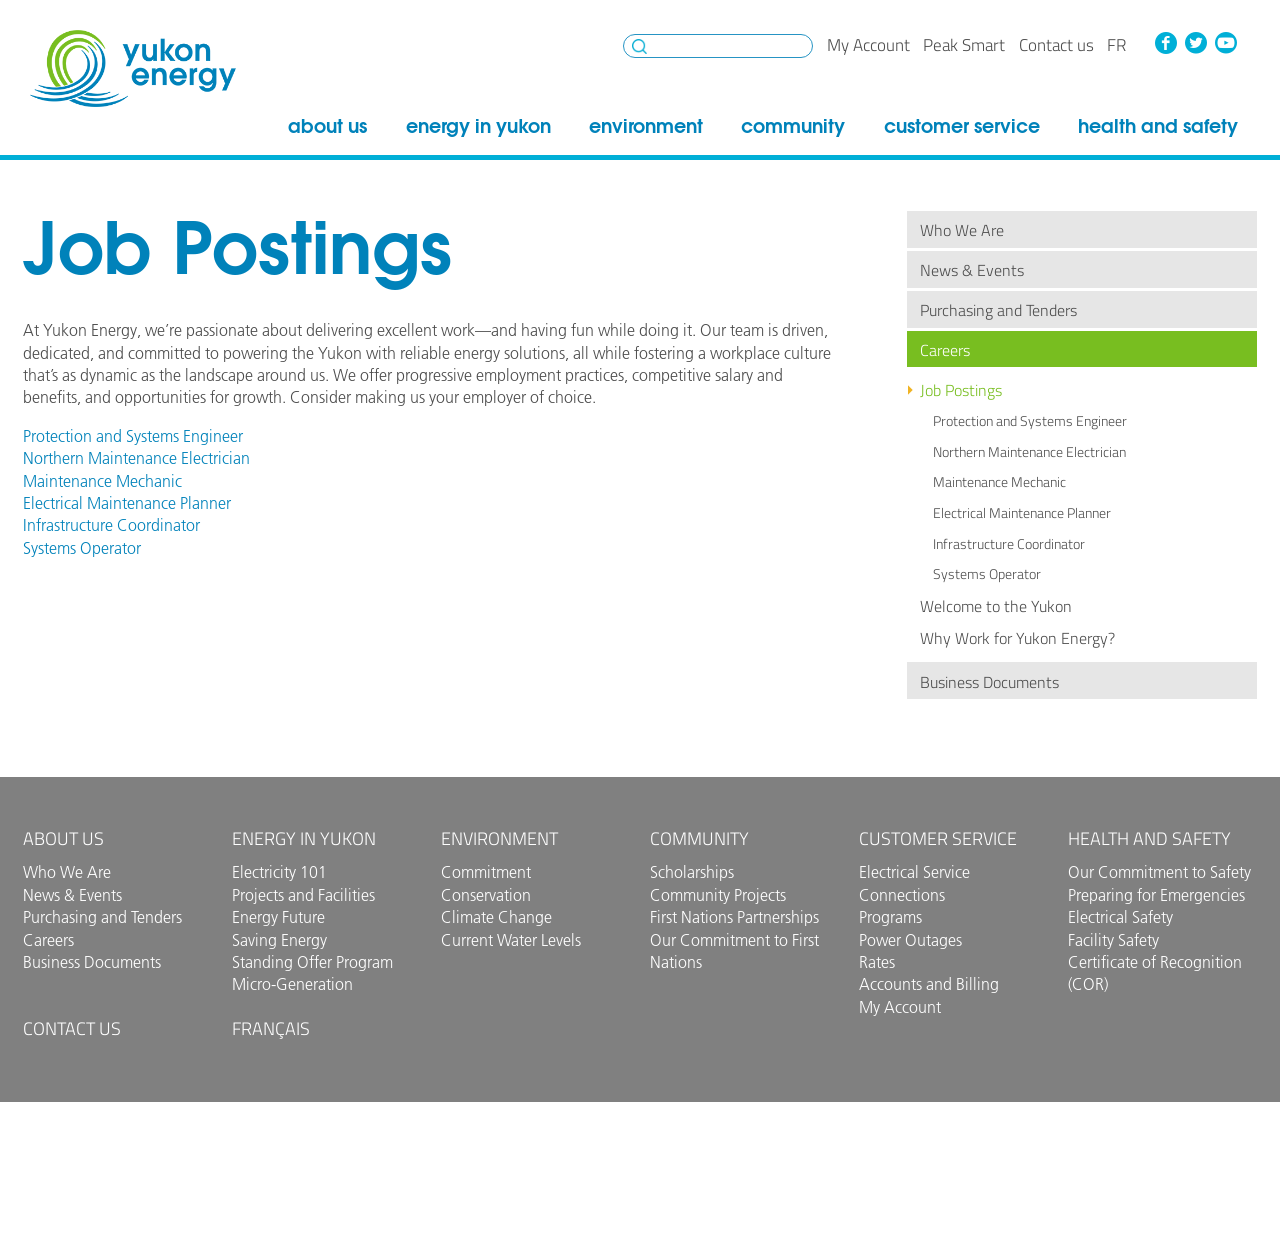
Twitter (1196, 43)
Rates (877, 962)
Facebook (1166, 43)
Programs (890, 917)
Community (793, 126)
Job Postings (961, 390)
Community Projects (718, 895)
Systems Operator (987, 574)
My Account (868, 45)
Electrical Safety (1120, 917)
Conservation (486, 895)
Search (639, 46)
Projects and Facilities (303, 895)
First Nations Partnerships (734, 917)
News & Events (972, 270)
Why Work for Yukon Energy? (1017, 638)
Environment (646, 126)
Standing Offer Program (312, 962)
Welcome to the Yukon (996, 606)
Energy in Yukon (478, 126)
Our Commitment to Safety (1159, 872)
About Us (327, 126)
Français (271, 1028)
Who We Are (962, 230)
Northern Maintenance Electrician (1029, 452)
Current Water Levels (511, 940)
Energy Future (278, 917)
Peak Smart (964, 45)
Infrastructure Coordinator (1009, 544)
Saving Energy (279, 940)
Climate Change (496, 917)
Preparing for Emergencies (1156, 895)
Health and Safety (1158, 126)
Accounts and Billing (929, 984)
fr (1116, 45)
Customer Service (962, 126)
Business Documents (989, 682)
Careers (945, 350)
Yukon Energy (133, 68)
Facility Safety (1113, 940)
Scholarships (692, 872)
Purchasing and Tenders (998, 310)
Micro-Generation (292, 984)
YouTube (1225, 43)
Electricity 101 (279, 872)
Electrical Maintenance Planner (1022, 513)
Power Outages (910, 940)
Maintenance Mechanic (999, 482)
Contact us (1056, 45)
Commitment (486, 872)
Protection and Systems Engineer (1030, 421)
